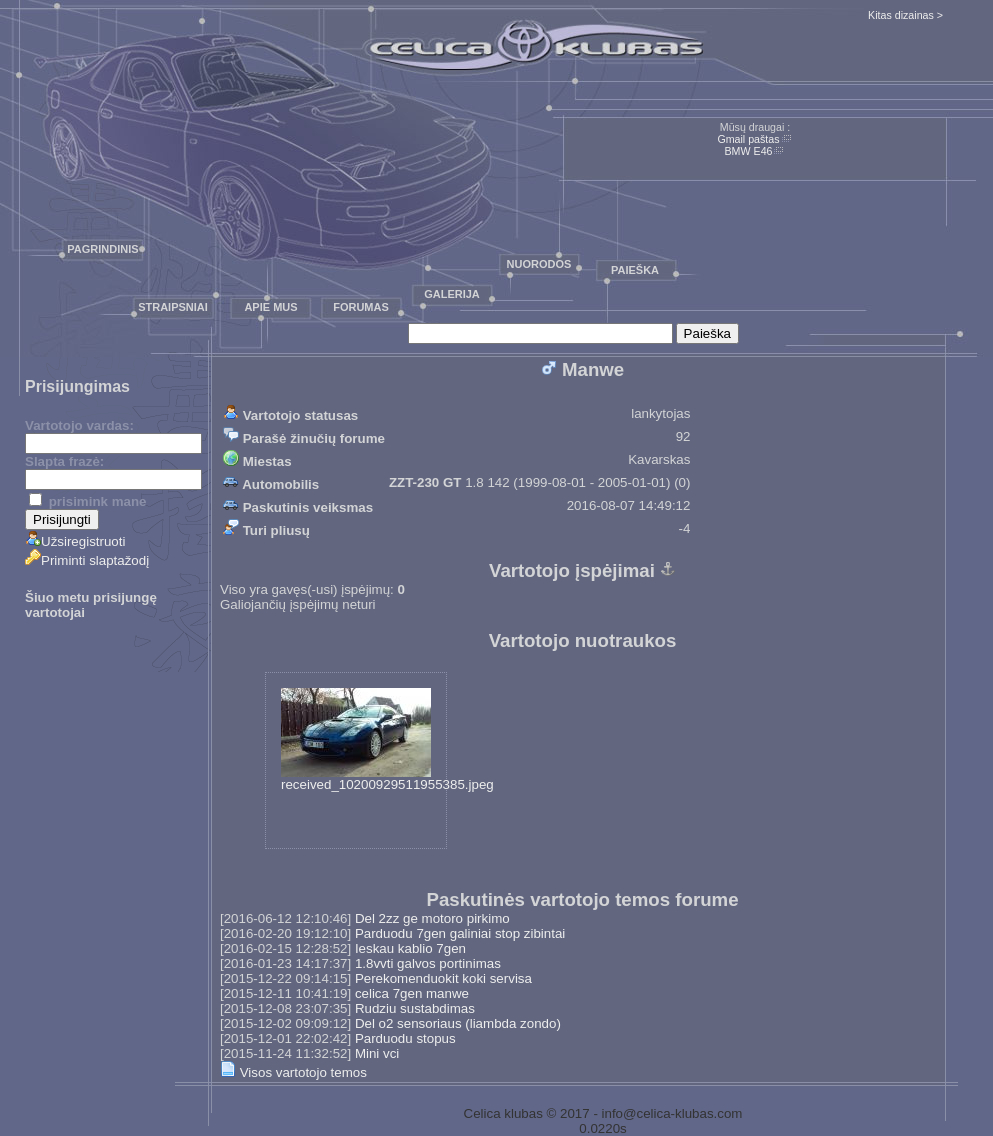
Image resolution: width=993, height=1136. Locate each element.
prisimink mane (87, 501)
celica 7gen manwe (412, 993)
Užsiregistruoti (75, 541)
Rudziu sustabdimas (415, 1008)
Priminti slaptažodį (87, 560)
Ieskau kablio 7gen (410, 948)
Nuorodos (539, 264)
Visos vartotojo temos (293, 1072)
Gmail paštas (748, 139)
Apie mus (270, 307)
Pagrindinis (102, 249)
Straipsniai (173, 307)
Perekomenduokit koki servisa (443, 978)
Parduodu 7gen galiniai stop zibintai (460, 933)
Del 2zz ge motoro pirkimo (432, 918)
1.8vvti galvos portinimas (428, 963)
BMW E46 (749, 151)
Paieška (635, 270)
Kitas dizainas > (905, 15)
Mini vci (377, 1053)
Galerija (452, 294)
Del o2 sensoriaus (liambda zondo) (458, 1023)
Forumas (361, 307)
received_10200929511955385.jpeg (387, 740)
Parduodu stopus (405, 1038)
